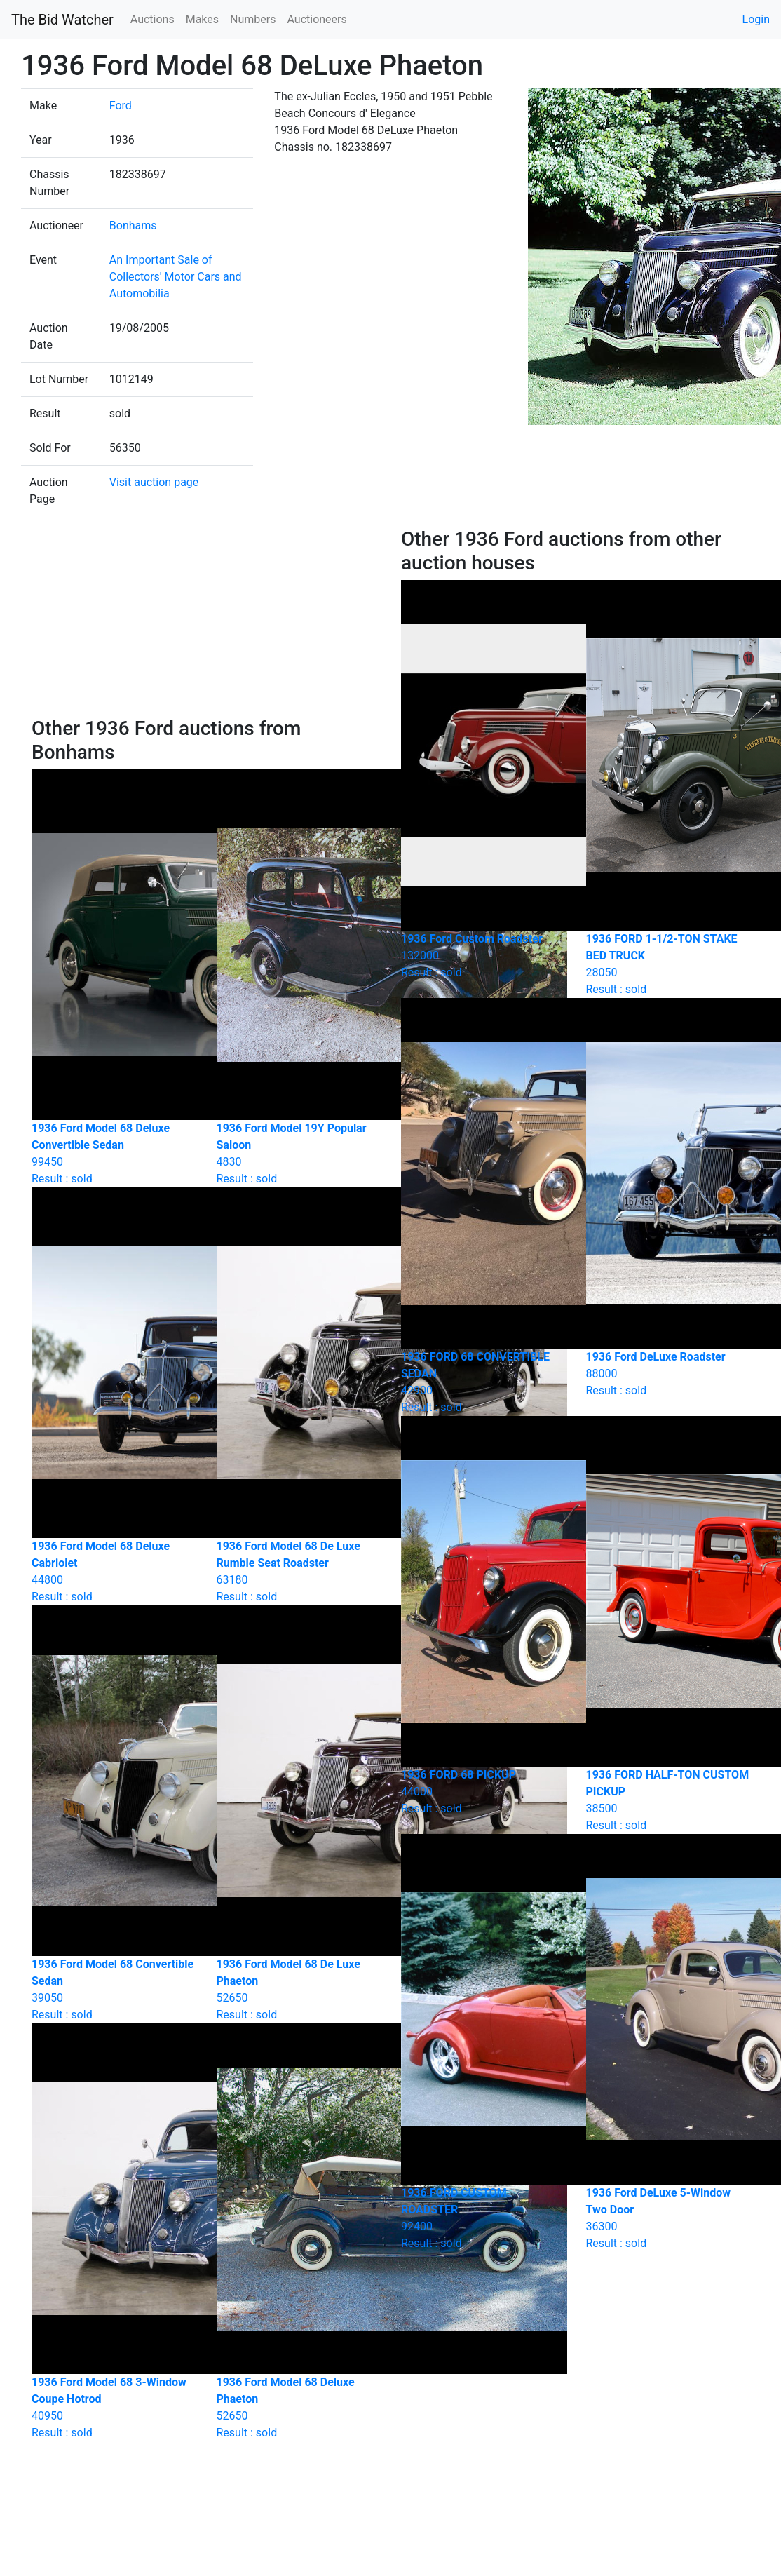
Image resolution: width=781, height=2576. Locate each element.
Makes (202, 19)
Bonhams (133, 225)
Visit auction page (154, 482)
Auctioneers (316, 19)
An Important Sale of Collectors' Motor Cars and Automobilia (175, 276)
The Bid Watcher (62, 19)
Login (756, 19)
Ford (120, 105)
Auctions (152, 19)
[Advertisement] (206, 622)
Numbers (253, 19)
